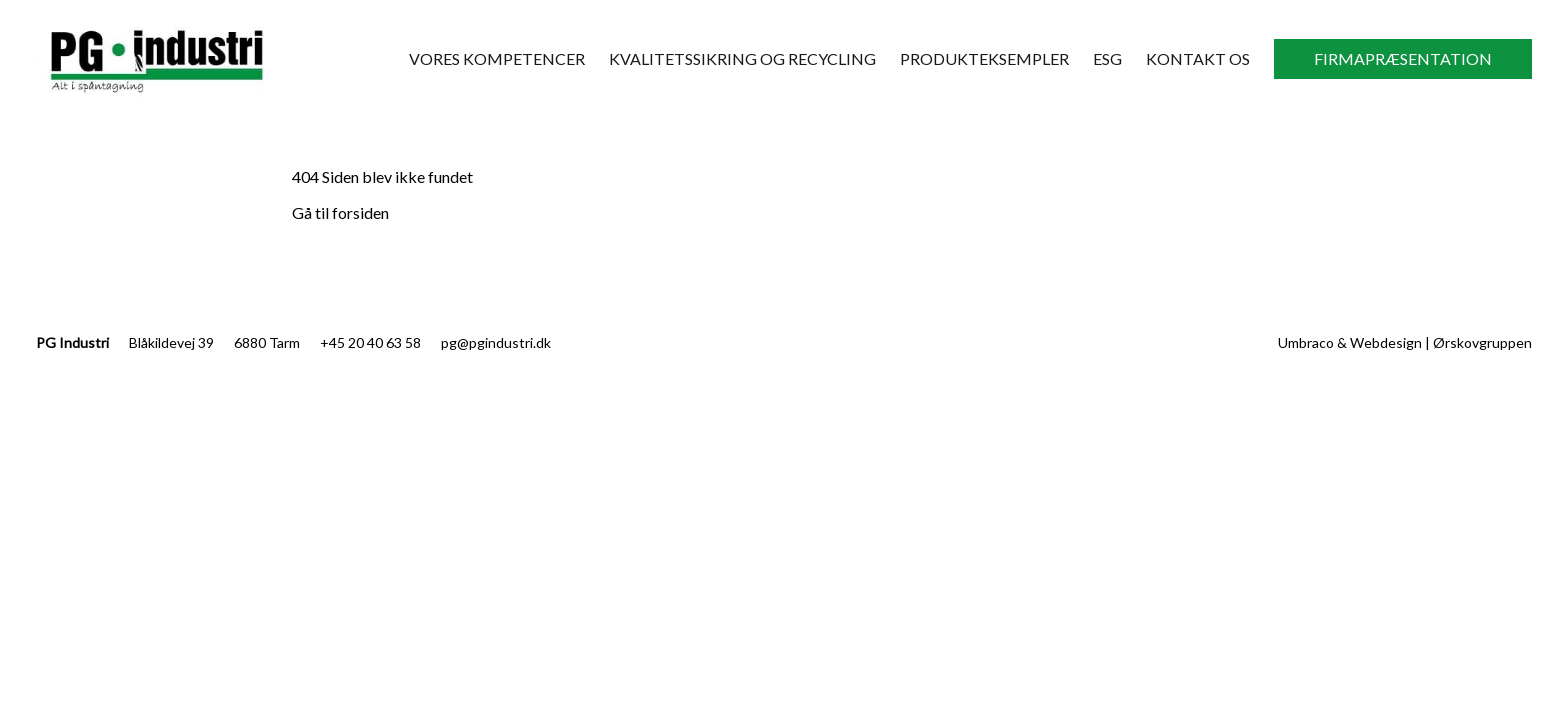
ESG (1107, 58)
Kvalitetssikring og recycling (742, 58)
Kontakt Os (1198, 58)
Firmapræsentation (1403, 58)
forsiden (360, 212)
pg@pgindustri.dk (496, 342)
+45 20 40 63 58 (370, 342)
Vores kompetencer (497, 58)
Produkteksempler (984, 58)
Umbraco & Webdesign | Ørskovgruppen (1405, 342)
